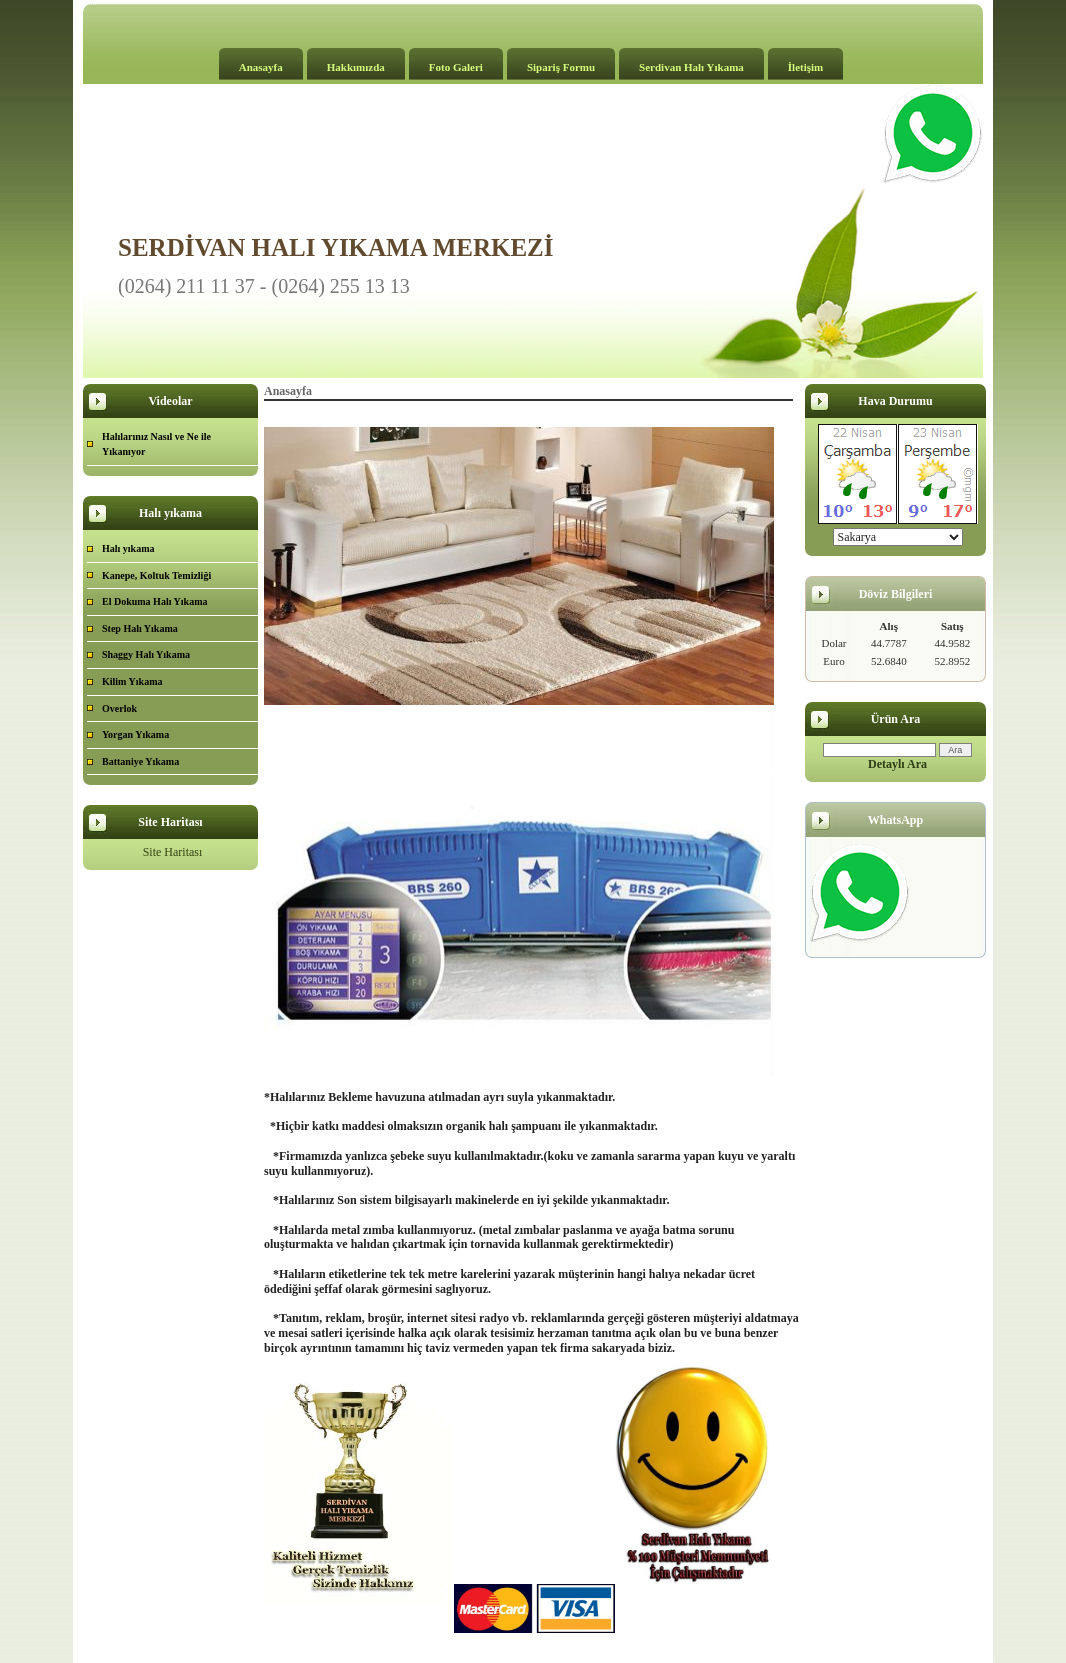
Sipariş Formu (561, 67)
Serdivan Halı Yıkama (691, 67)
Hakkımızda (356, 67)
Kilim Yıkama (132, 681)
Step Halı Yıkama (140, 628)
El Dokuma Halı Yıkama (154, 601)
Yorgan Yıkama (135, 734)
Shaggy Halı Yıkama (146, 654)
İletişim (805, 67)
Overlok (119, 708)
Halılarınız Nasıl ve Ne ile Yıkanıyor (156, 444)
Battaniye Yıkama (140, 761)
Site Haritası (173, 852)
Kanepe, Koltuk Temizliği (156, 575)
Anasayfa (261, 67)
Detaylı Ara (897, 764)
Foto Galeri (456, 67)
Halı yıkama (128, 548)
